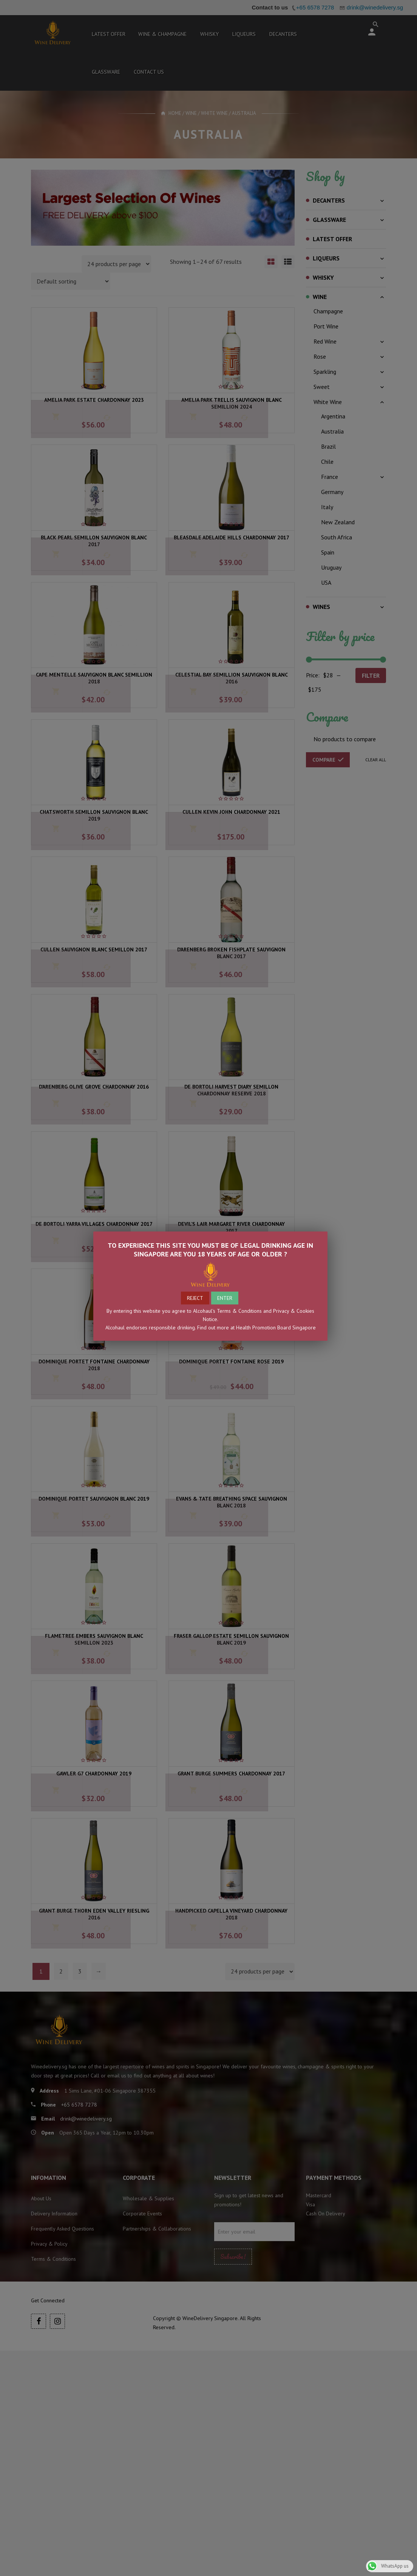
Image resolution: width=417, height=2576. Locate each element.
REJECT (195, 1298)
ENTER (224, 1298)
